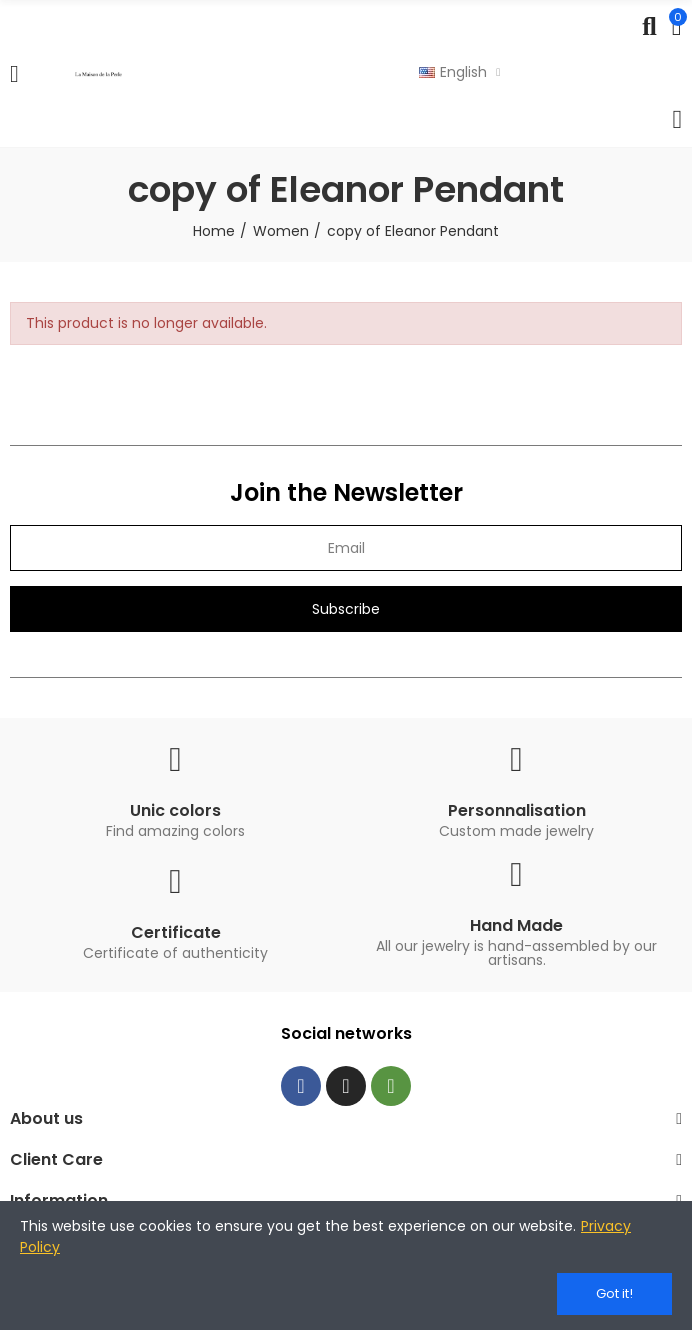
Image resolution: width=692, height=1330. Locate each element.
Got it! (614, 1293)
